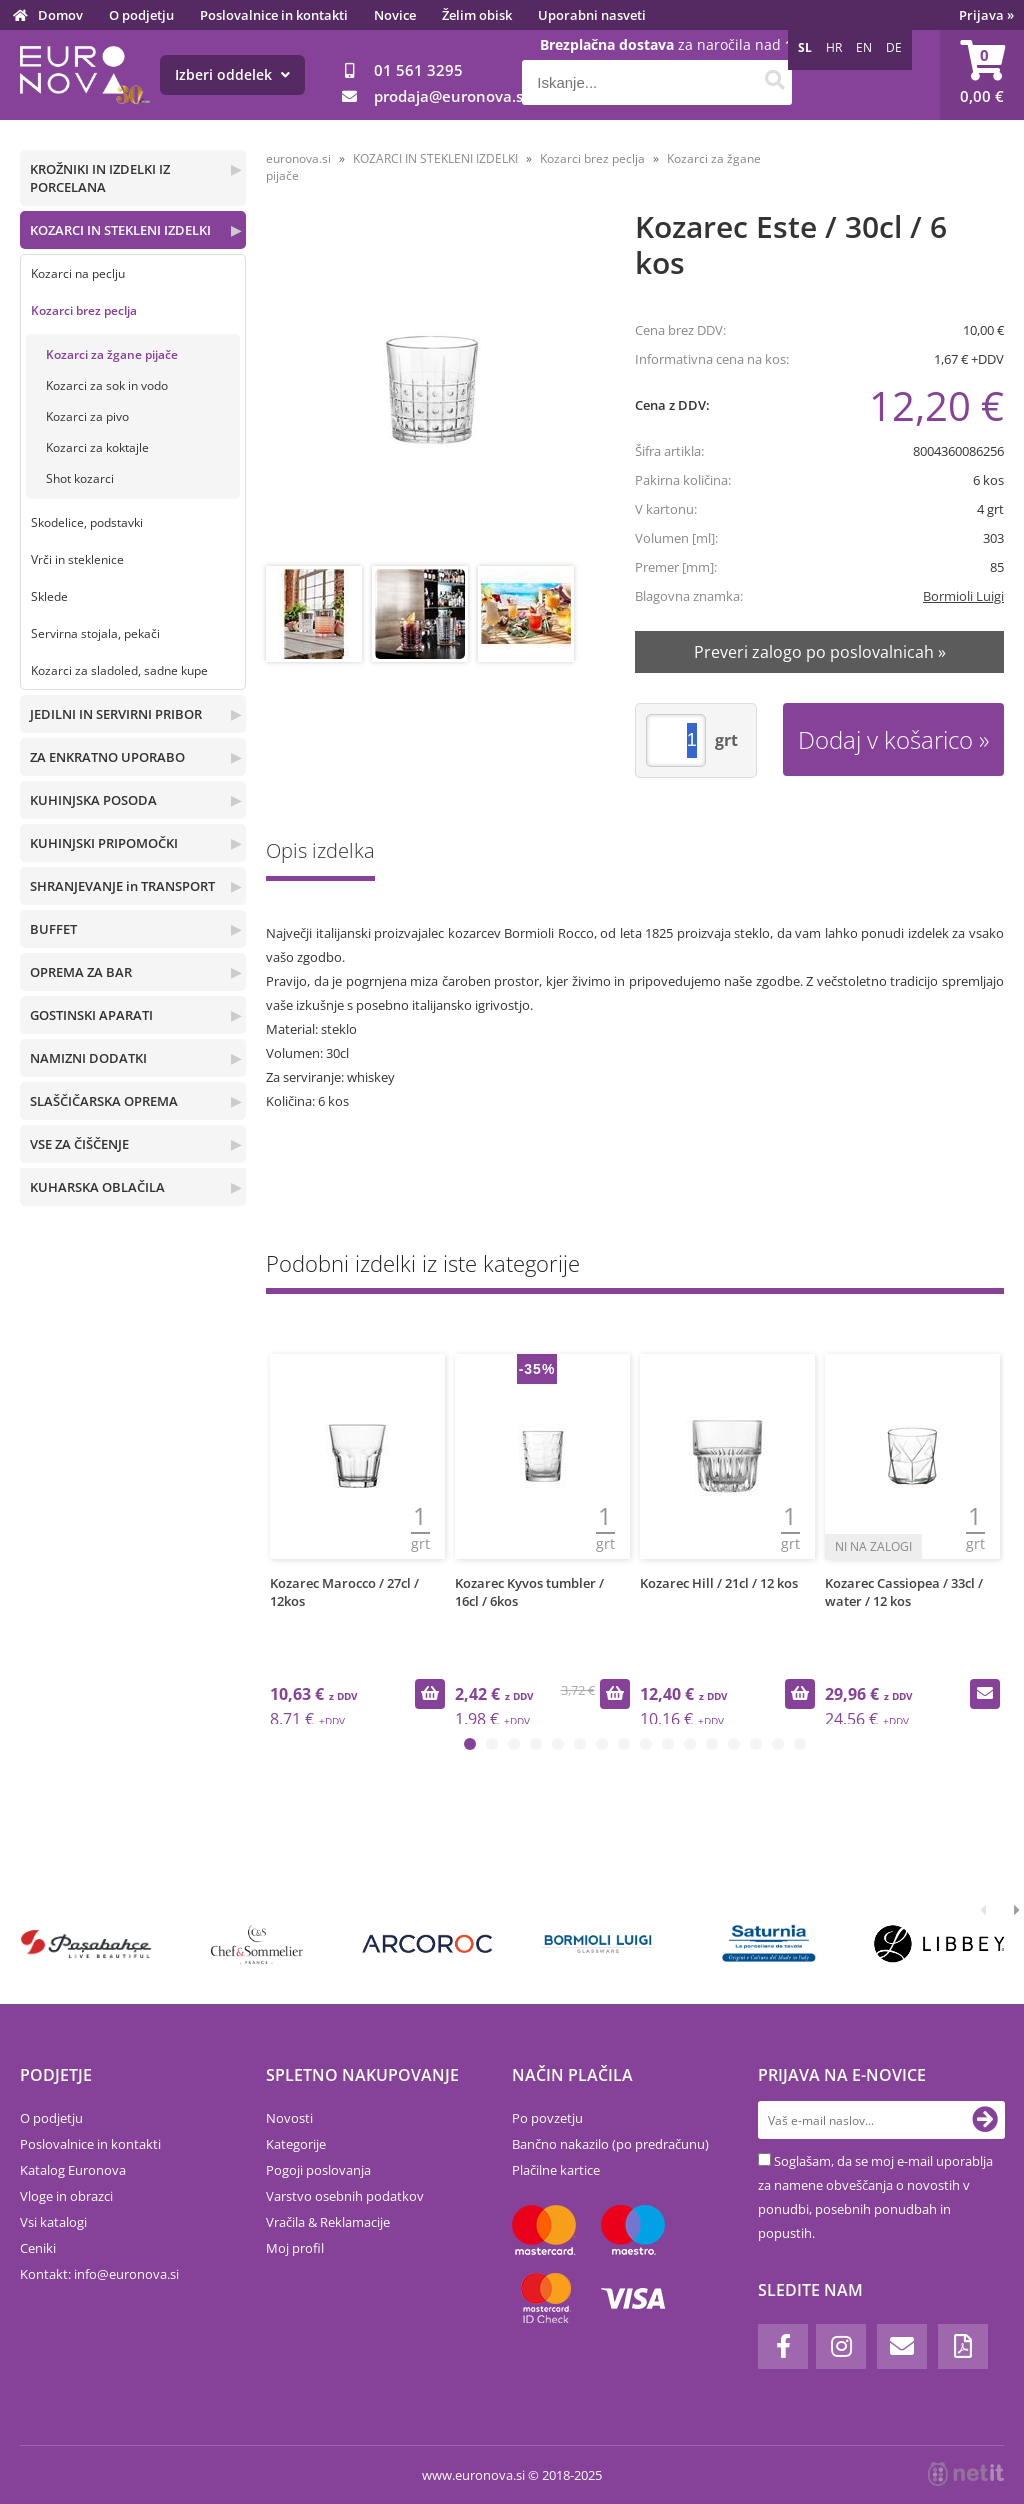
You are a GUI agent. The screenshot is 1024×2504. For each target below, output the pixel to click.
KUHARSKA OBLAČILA (97, 1187)
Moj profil (295, 2248)
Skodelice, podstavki (87, 522)
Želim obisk (477, 15)
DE (894, 47)
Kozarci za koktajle (97, 447)
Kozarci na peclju (78, 273)
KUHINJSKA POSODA (93, 800)
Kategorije (296, 2144)
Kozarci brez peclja (84, 310)
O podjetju (141, 15)
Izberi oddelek (232, 74)
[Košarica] (982, 75)
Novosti (289, 2118)
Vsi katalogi (53, 2222)
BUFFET (53, 929)
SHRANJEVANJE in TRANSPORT (122, 886)
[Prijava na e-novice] (985, 2120)
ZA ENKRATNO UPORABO (107, 757)
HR (834, 47)
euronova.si (298, 158)
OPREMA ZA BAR (81, 972)
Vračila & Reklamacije (328, 2222)
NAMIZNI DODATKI (88, 1058)
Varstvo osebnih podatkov (345, 2196)
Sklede (49, 596)
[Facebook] (783, 2346)
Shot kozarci (80, 478)
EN (864, 47)
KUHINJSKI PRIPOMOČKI (104, 843)
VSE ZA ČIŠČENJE (79, 1144)
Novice (395, 15)
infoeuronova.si (126, 2274)
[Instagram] (841, 2346)
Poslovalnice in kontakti (274, 15)
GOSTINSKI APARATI (91, 1015)
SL (805, 47)
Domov (60, 15)
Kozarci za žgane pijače (112, 354)
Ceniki (38, 2248)
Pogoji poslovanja (318, 2170)
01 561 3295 (418, 70)
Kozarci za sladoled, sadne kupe (119, 670)
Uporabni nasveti (592, 15)
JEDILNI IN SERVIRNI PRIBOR (116, 714)
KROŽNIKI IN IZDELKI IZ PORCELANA (100, 178)
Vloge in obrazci (66, 2196)
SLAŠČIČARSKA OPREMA (104, 1101)
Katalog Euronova (73, 2170)
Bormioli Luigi (963, 596)
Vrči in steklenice (77, 559)
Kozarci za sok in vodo (107, 385)
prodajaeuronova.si (450, 96)
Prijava (986, 15)
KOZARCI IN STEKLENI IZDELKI (120, 230)
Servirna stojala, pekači (95, 633)
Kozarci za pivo (87, 416)
